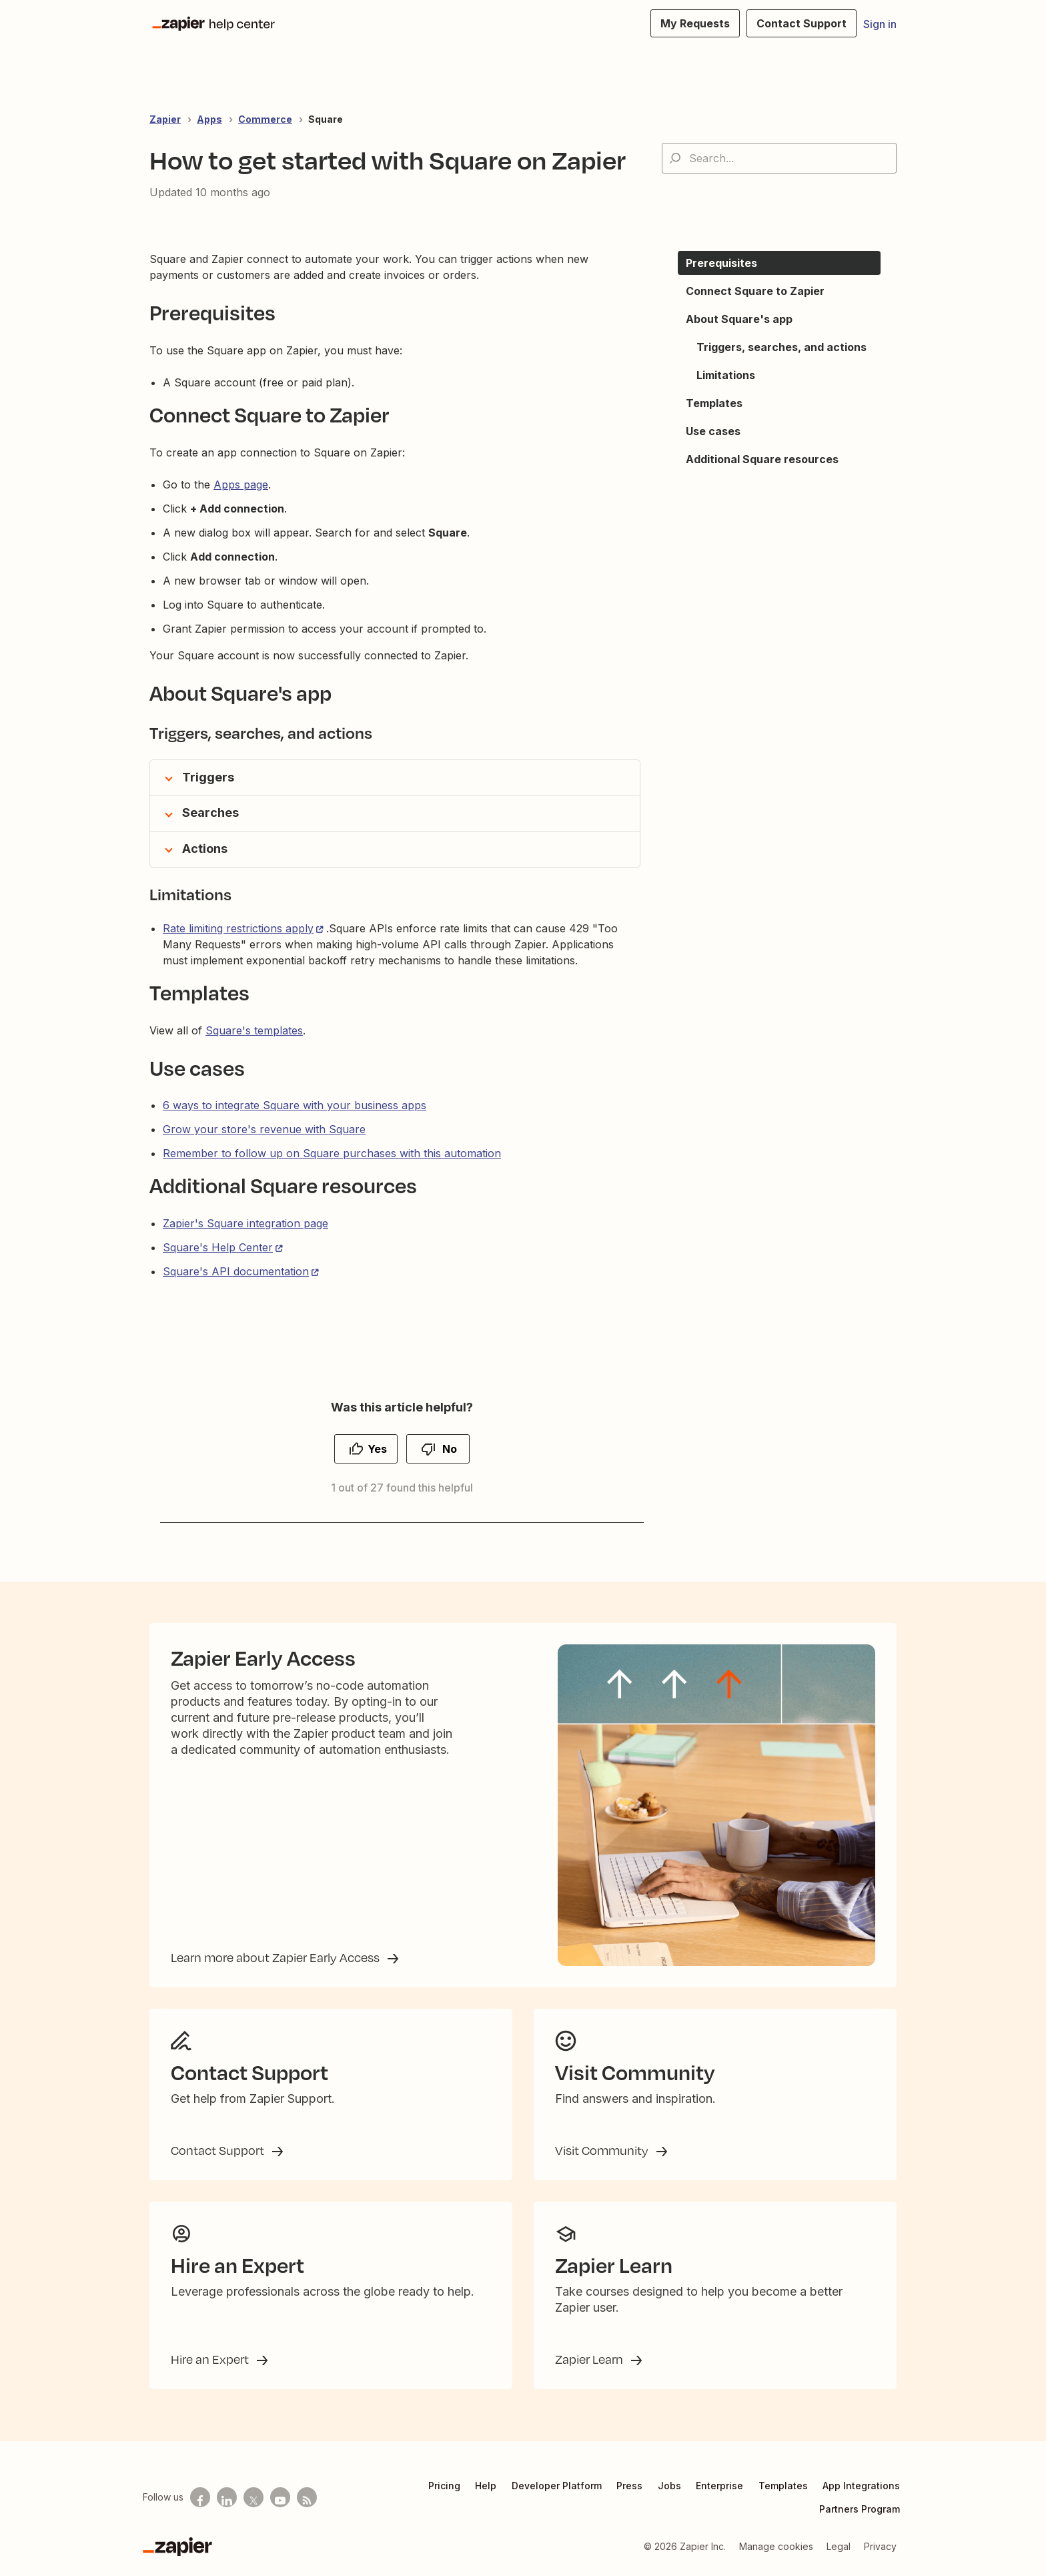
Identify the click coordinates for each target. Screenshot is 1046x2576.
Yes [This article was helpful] (377, 1449)
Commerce (265, 119)
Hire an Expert (211, 2359)
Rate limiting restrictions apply (238, 928)
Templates (783, 2485)
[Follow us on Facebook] (200, 2497)
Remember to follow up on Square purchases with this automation (332, 1153)
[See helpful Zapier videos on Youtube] (280, 2497)
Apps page (240, 484)
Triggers (208, 777)
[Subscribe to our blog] (307, 2497)
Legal (839, 2546)
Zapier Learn (590, 2359)
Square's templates (254, 1030)
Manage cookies (776, 2546)
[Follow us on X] (253, 2497)
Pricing (444, 2485)
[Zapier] (177, 2546)
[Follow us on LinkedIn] (227, 2497)
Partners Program (859, 2509)
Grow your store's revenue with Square (264, 1129)
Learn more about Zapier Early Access (276, 1957)
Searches (210, 813)
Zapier (165, 119)
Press (629, 2485)
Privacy (880, 2546)
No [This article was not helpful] (449, 1449)
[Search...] (779, 158)
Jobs (669, 2485)
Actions (204, 849)
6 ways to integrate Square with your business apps (294, 1105)
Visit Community (603, 2150)
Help (485, 2485)
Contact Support (219, 2150)
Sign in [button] (880, 24)
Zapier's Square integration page (245, 1223)
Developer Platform (557, 2485)
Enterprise (719, 2485)
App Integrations (861, 2485)
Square (325, 119)
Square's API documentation (236, 1271)
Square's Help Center (218, 1247)
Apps (209, 119)
